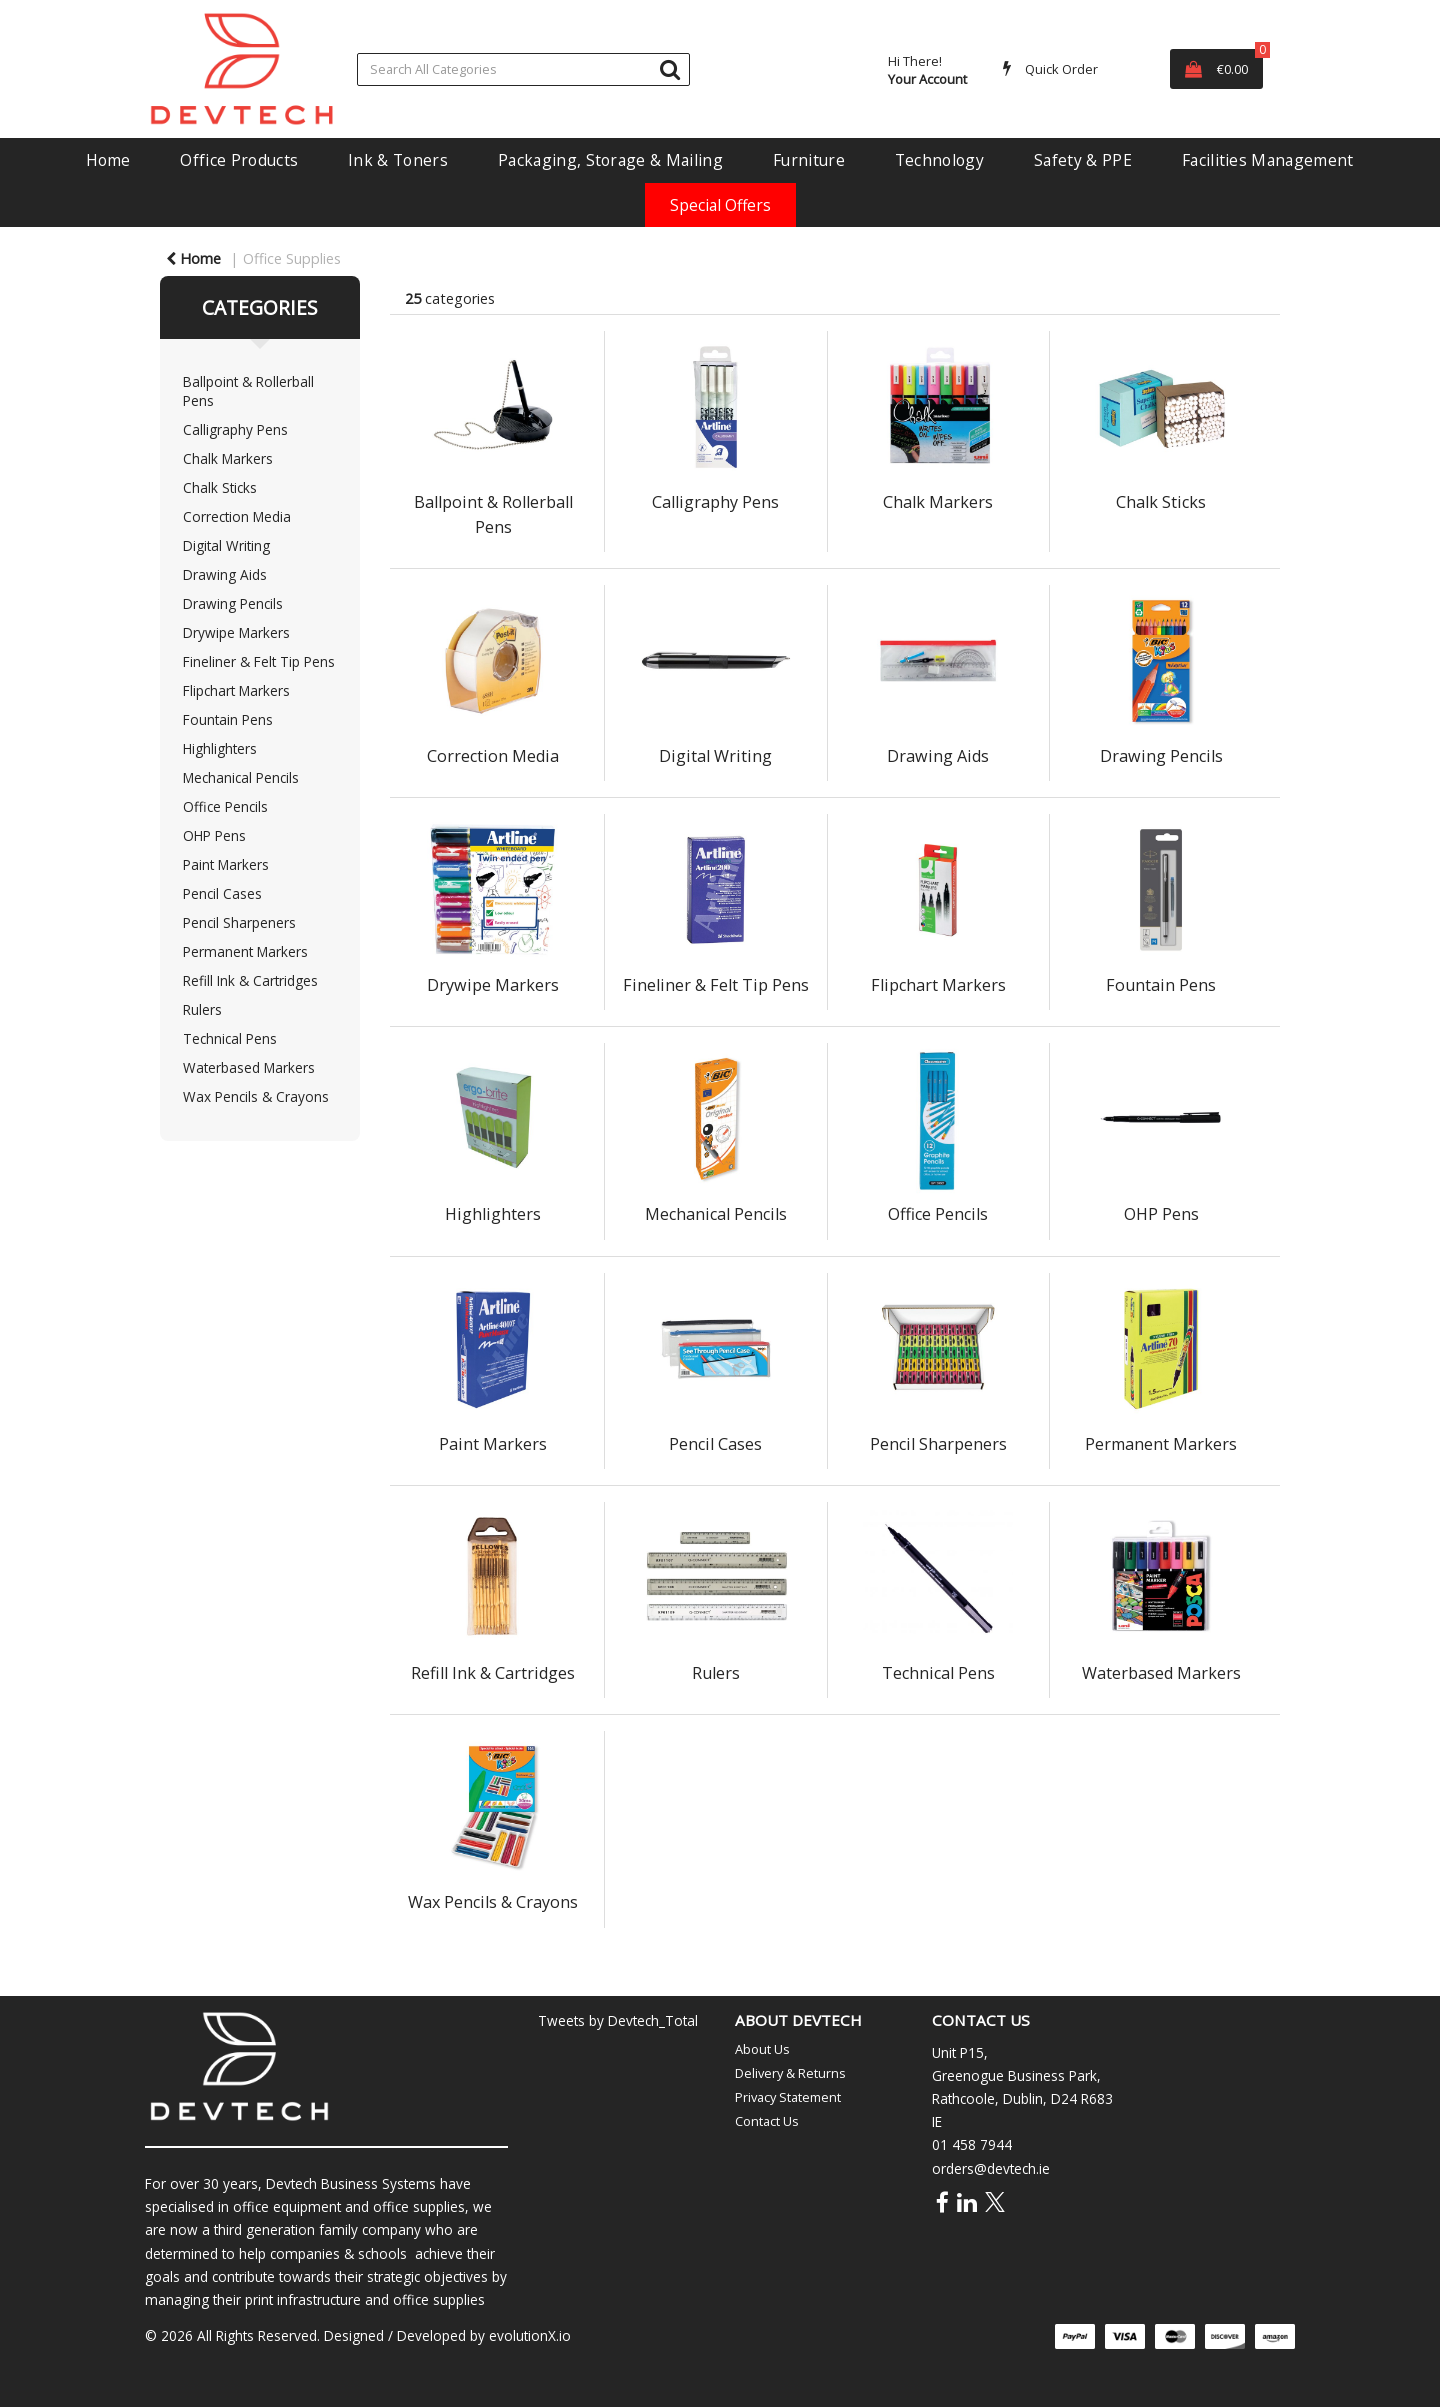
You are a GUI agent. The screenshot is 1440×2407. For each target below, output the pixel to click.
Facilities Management (1268, 160)
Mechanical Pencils (241, 777)
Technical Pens (230, 1038)
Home (108, 160)
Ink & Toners (398, 160)
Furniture (809, 160)
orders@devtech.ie (991, 2168)
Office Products (239, 160)
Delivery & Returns (790, 2073)
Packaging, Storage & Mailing (610, 160)
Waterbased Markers (249, 1067)
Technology (939, 160)
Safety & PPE (1083, 160)
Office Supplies (292, 258)
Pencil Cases (222, 893)
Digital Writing (226, 545)
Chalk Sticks (220, 487)
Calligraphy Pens (235, 429)
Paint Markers (226, 864)
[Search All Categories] (523, 69)
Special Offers (720, 205)
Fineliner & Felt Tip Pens (259, 661)
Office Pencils (225, 806)
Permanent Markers (245, 951)
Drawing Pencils (233, 603)
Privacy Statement (788, 2097)
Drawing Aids (225, 574)
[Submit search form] (670, 68)
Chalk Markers (228, 458)
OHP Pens (214, 835)
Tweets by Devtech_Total (618, 2020)
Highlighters (220, 748)
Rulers (202, 1009)
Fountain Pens (228, 719)
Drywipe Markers (236, 632)
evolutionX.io (530, 2335)
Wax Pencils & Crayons (256, 1096)
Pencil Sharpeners (239, 922)
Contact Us (767, 2121)
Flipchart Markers (236, 690)
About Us (762, 2049)
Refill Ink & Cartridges (250, 980)
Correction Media (237, 516)
